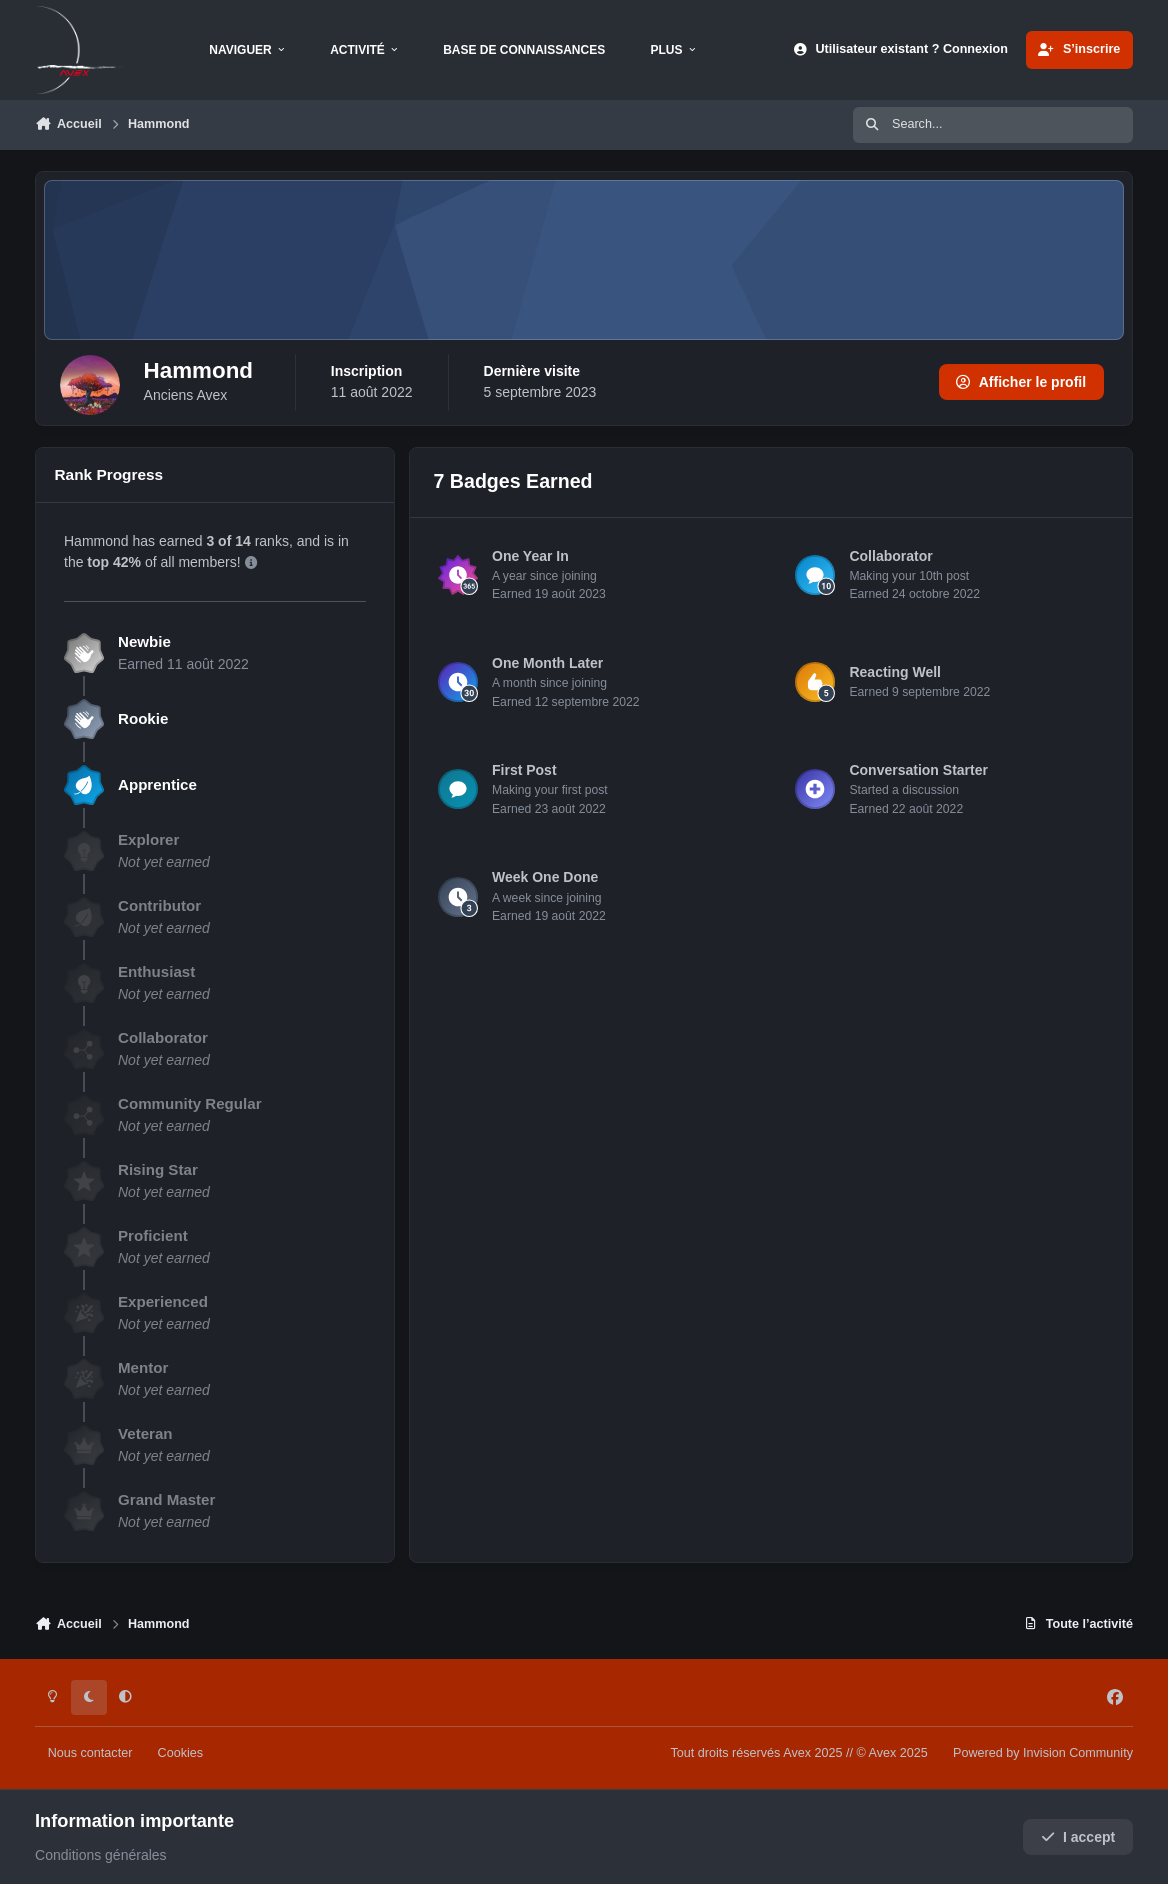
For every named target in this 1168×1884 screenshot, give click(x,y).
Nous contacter (90, 1753)
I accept (1078, 1837)
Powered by (1043, 1753)
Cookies (181, 1753)
